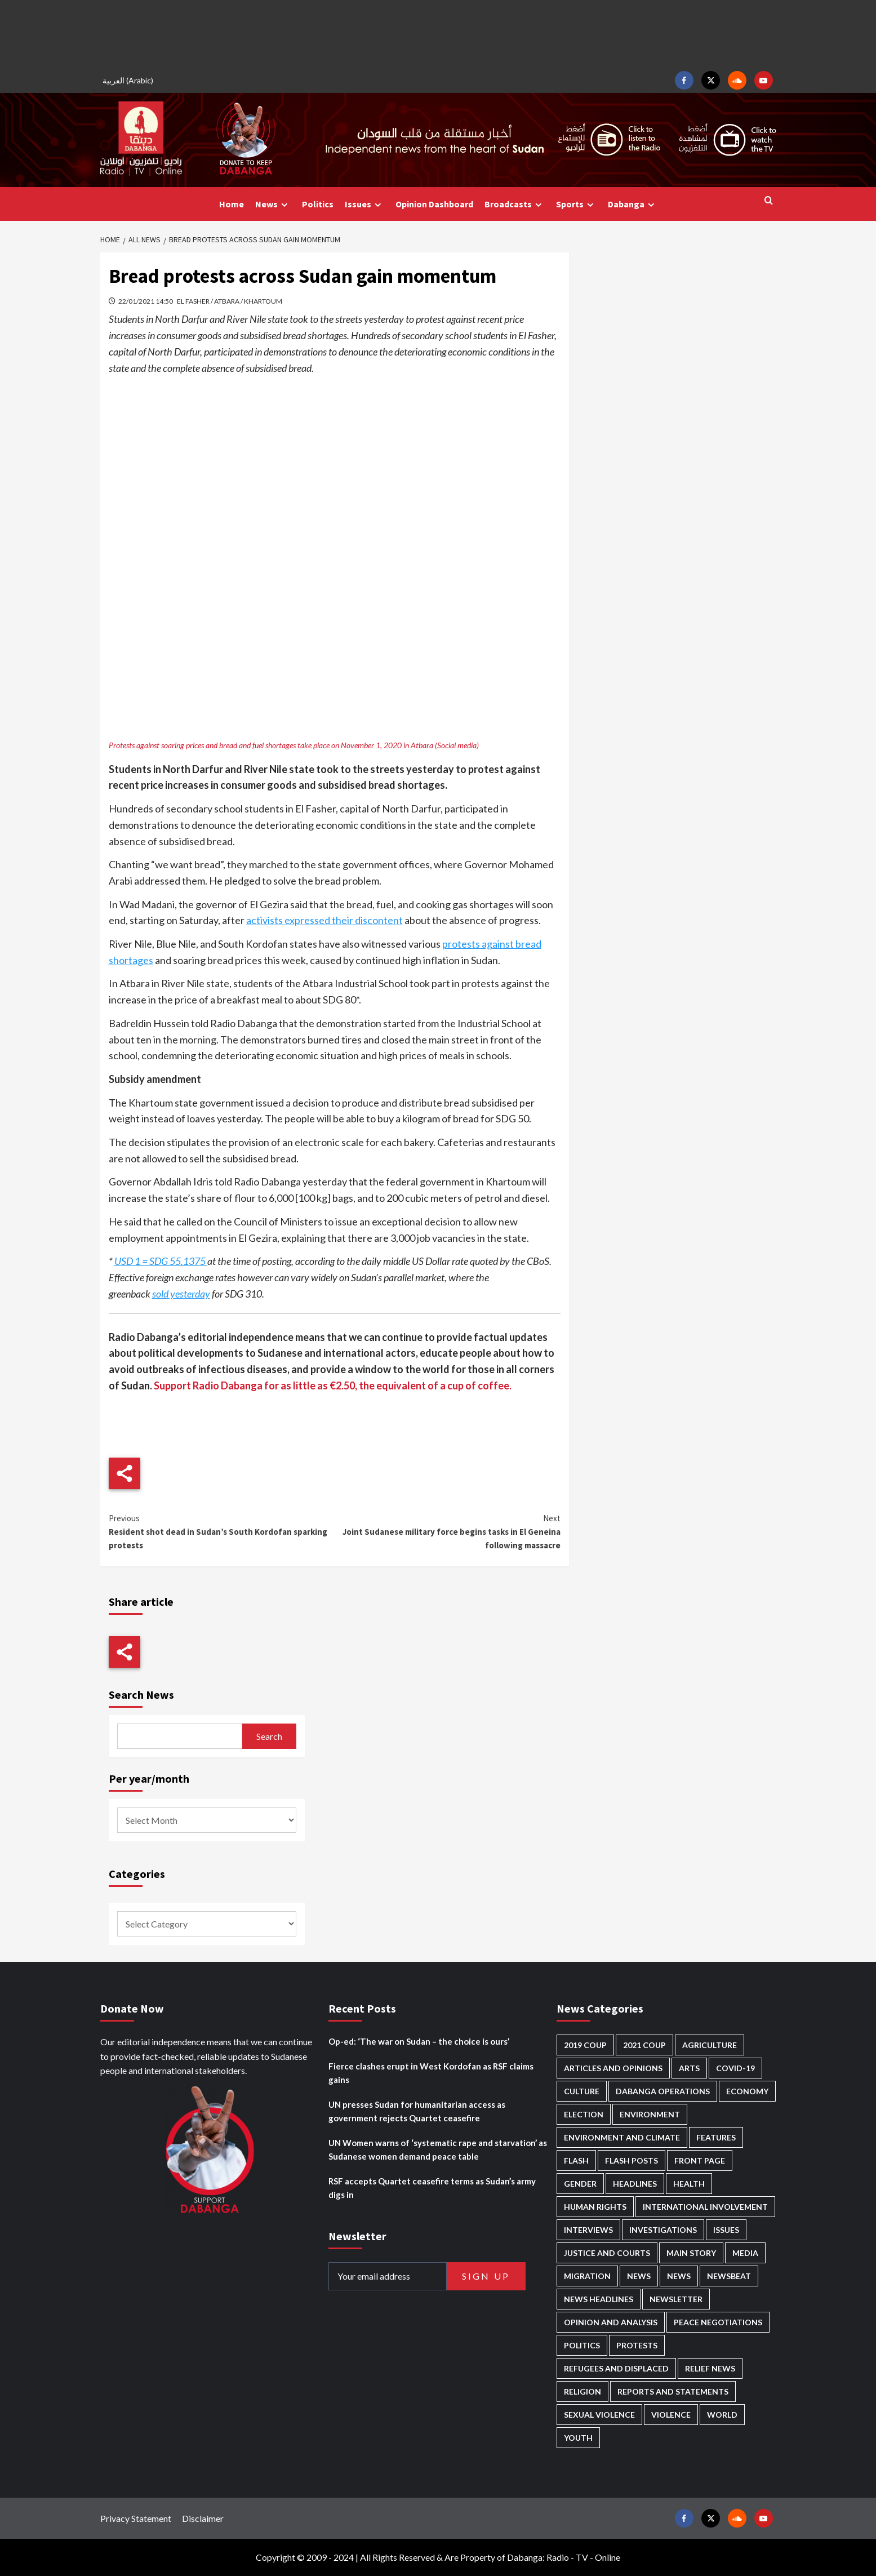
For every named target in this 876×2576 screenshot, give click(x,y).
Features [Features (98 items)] (716, 2137)
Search (269, 1736)
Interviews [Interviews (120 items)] (588, 2230)
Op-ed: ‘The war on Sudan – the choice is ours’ (418, 2041)
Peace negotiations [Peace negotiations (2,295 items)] (718, 2322)
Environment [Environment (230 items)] (650, 2114)
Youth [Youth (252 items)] (578, 2437)
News (273, 204)
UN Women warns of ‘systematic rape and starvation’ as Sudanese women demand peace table (437, 2149)
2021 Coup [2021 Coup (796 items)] (644, 2045)
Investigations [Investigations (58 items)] (663, 2230)
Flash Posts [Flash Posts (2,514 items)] (631, 2160)
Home (231, 204)
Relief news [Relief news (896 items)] (710, 2368)
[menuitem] (129, 80)
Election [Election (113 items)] (583, 2114)
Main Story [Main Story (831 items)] (691, 2253)
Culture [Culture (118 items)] (581, 2091)
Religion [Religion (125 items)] (582, 2391)
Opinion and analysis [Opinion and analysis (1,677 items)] (610, 2322)
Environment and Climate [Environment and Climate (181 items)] (622, 2137)
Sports (576, 204)
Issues (364, 204)
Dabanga (632, 204)
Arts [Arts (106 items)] (689, 2068)
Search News (141, 1694)
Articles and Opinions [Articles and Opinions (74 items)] (613, 2068)
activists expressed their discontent (324, 920)
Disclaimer (203, 2518)
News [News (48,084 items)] (639, 2276)
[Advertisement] (438, 34)
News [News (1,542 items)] (679, 2276)
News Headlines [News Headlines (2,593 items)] (598, 2299)
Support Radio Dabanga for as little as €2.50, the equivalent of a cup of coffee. (333, 1385)
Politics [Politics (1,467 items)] (582, 2345)
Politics (317, 204)
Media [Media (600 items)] (745, 2253)
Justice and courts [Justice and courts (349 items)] (607, 2253)
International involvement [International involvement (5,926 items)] (705, 2206)
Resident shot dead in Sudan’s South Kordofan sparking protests (222, 1531)
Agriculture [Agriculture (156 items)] (709, 2045)
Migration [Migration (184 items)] (587, 2276)
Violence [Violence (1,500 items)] (671, 2414)
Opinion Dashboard (434, 204)
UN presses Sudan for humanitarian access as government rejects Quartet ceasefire (416, 2111)
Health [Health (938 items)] (689, 2183)
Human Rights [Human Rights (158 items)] (595, 2206)
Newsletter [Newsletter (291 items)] (676, 2299)
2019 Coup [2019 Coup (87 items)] (585, 2045)
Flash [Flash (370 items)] (576, 2160)
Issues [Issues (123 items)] (726, 2230)
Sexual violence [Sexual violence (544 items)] (599, 2414)
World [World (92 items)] (722, 2414)
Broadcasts (514, 204)
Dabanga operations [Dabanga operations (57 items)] (663, 2091)
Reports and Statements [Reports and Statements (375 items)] (672, 2391)
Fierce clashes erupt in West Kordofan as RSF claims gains (430, 2073)
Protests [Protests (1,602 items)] (636, 2345)
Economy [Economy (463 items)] (747, 2091)
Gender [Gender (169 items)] (580, 2183)
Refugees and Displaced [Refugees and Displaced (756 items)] (616, 2368)
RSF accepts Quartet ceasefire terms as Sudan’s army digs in (432, 2188)
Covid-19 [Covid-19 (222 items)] (735, 2068)
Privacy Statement (135, 2518)
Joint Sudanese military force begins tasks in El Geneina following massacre (448, 1531)
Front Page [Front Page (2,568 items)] (699, 2160)
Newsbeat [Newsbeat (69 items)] (729, 2276)
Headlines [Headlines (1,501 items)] (635, 2183)
